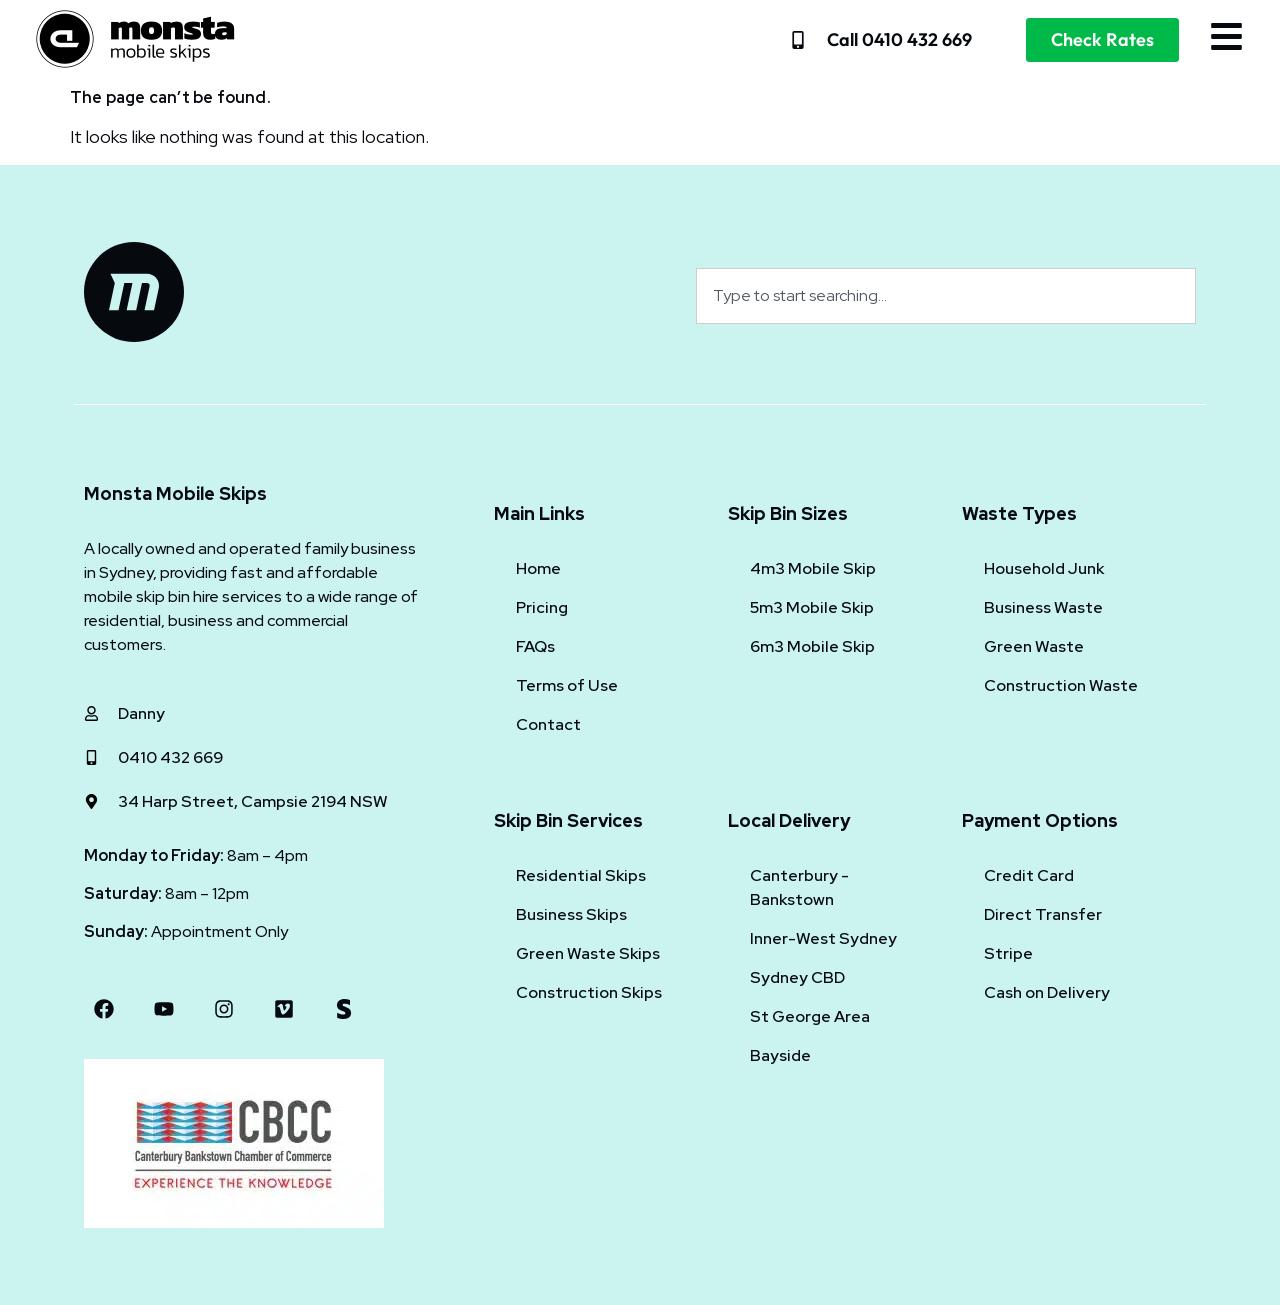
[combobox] (946, 296)
